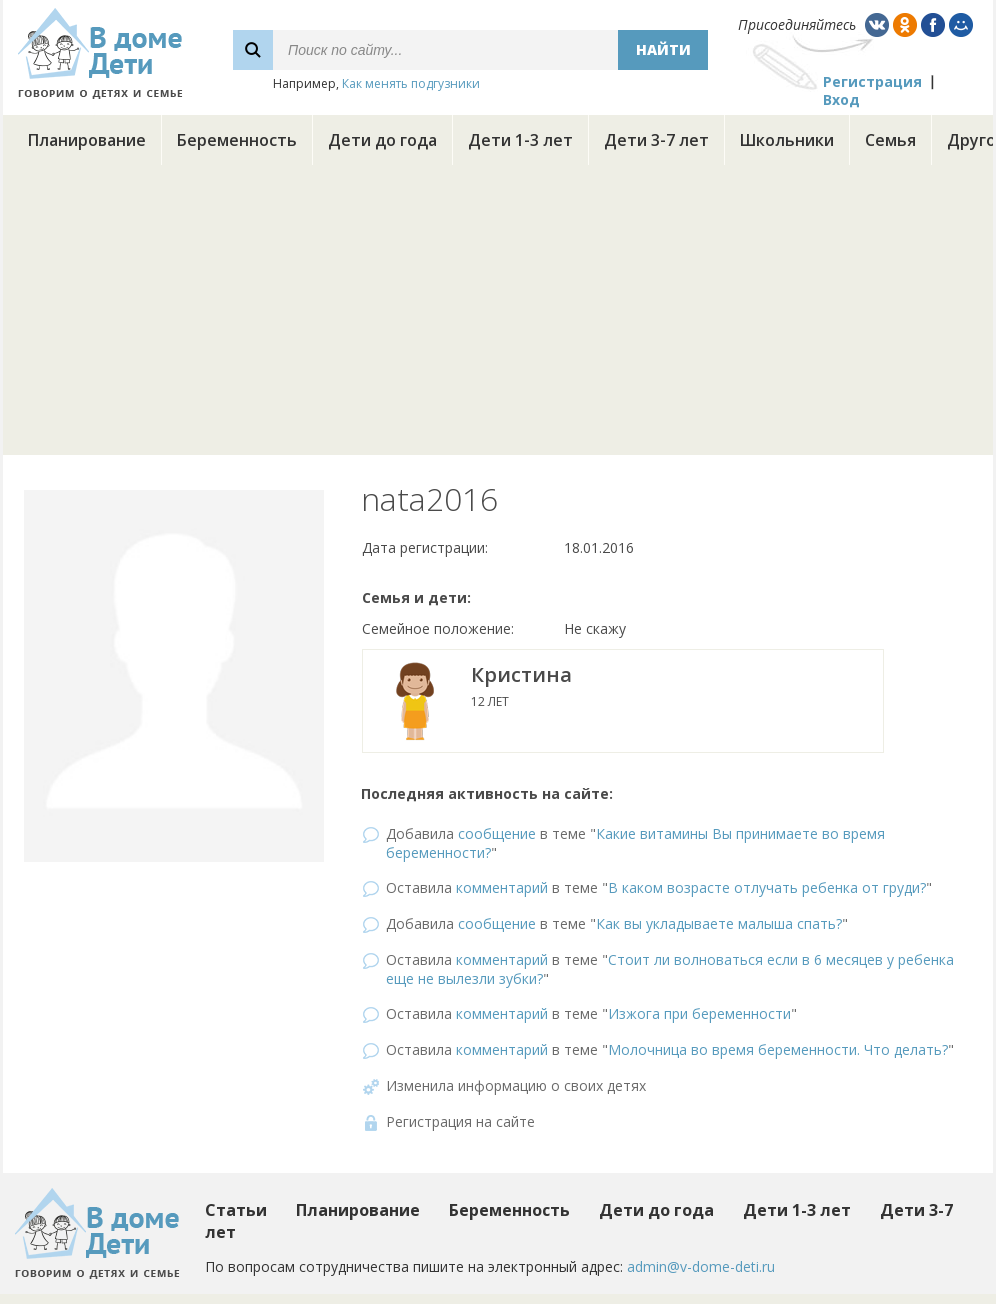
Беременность (237, 140)
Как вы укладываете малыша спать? (719, 923)
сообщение (497, 833)
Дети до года (382, 140)
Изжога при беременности (699, 1013)
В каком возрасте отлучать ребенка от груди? (767, 887)
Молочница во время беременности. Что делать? (778, 1049)
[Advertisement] (498, 315)
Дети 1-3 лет (520, 140)
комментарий (502, 887)
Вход (841, 99)
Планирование (87, 140)
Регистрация (872, 81)
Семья (890, 140)
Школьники (787, 140)
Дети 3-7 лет (656, 140)
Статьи (236, 1210)
